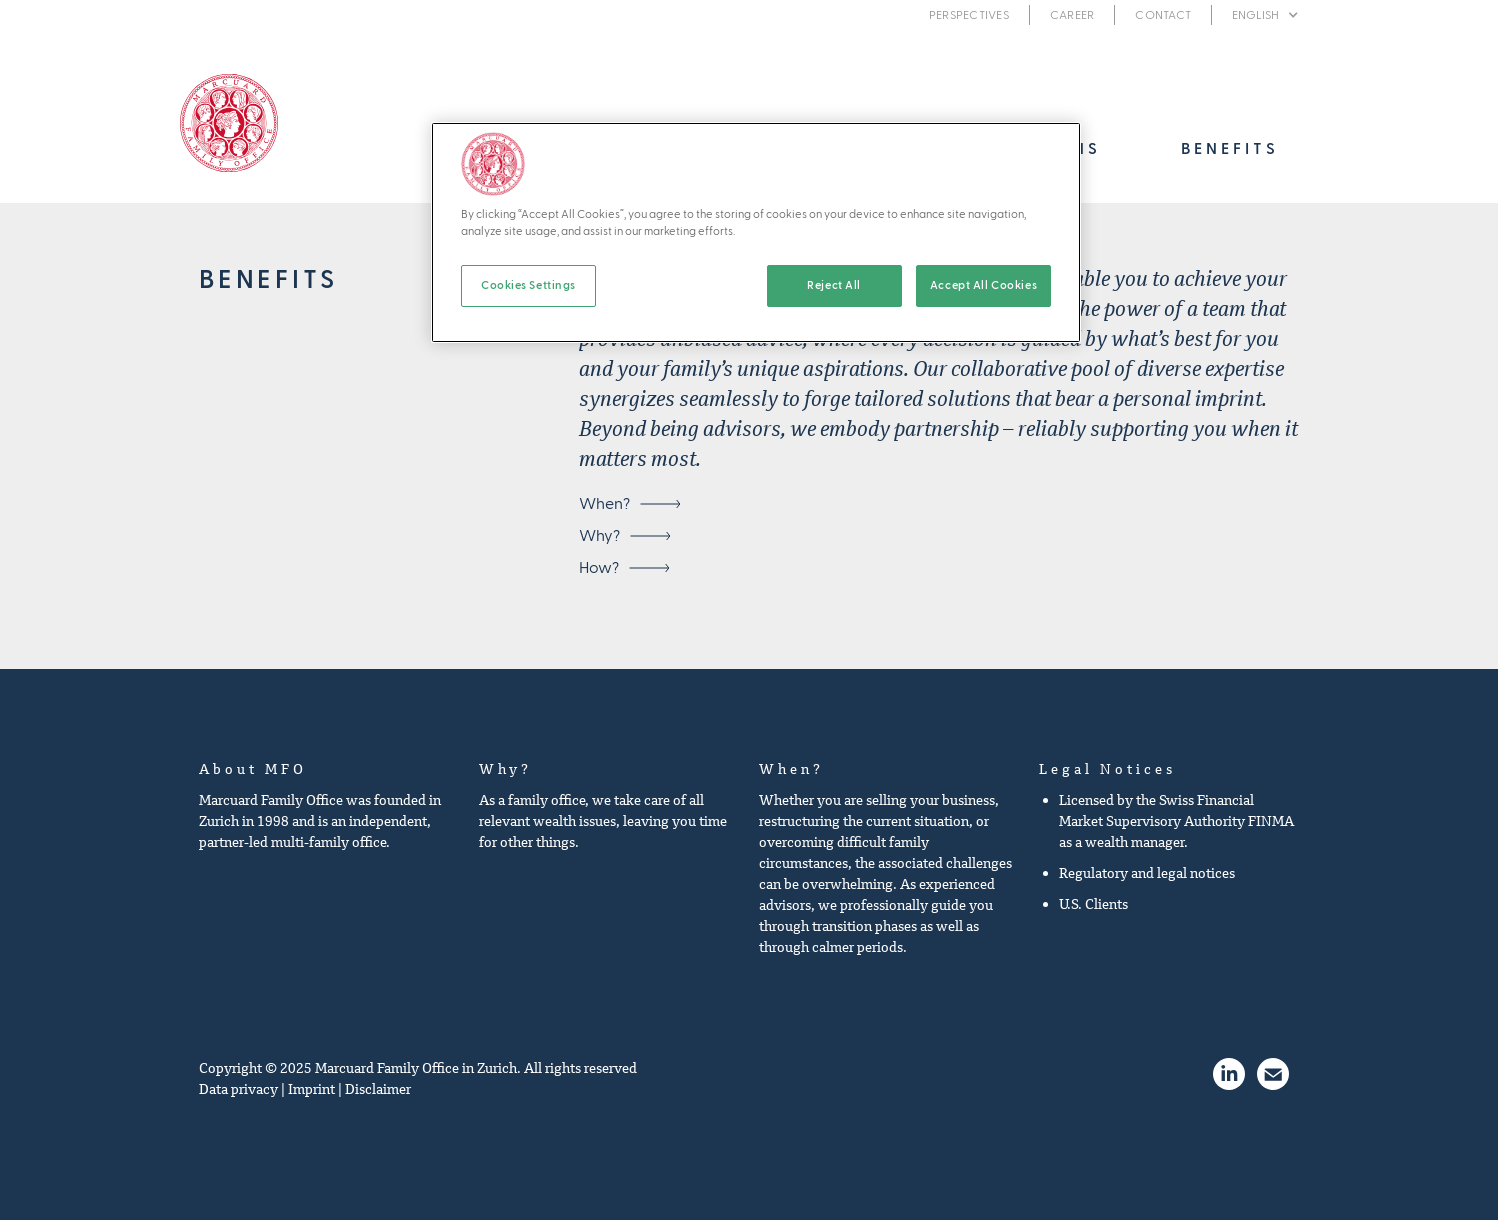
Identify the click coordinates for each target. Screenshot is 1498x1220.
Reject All (834, 285)
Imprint (311, 1089)
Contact (1163, 15)
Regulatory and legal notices (1147, 873)
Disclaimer (378, 1089)
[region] (756, 232)
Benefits (1230, 149)
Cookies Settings (528, 285)
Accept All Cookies (983, 285)
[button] (1265, 15)
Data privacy (238, 1089)
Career (1072, 15)
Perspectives (969, 15)
